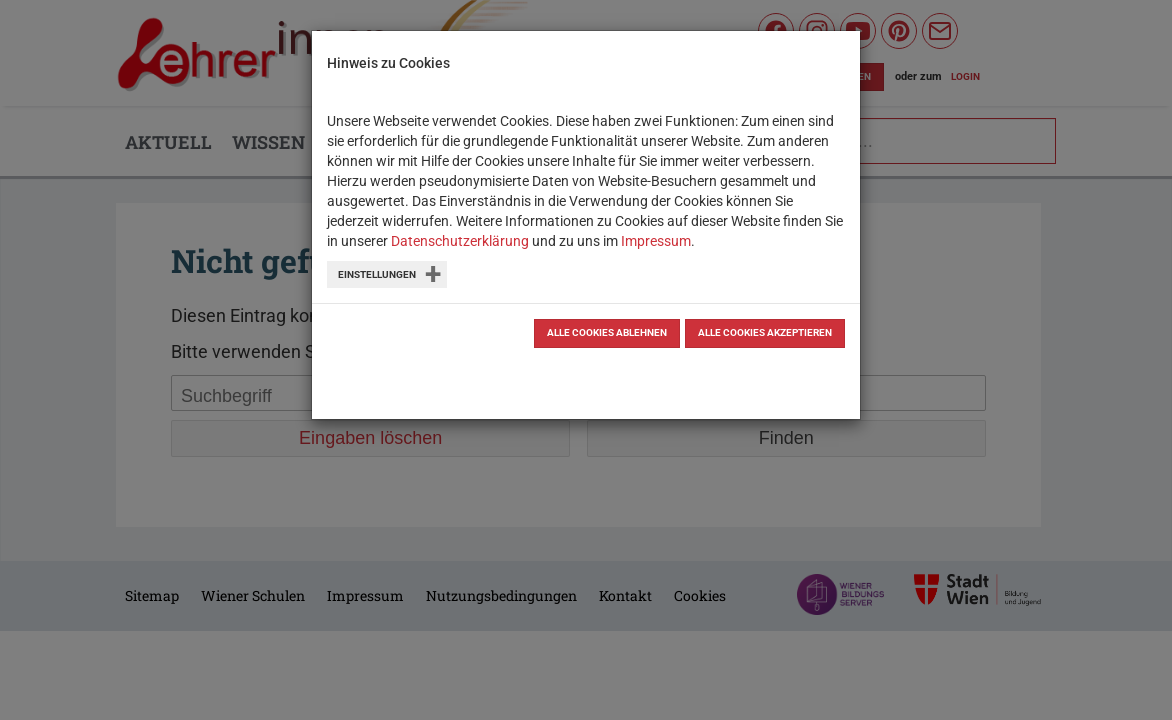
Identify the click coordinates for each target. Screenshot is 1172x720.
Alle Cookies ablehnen (607, 332)
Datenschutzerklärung (460, 241)
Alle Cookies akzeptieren (765, 332)
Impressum (656, 241)
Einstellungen (377, 274)
